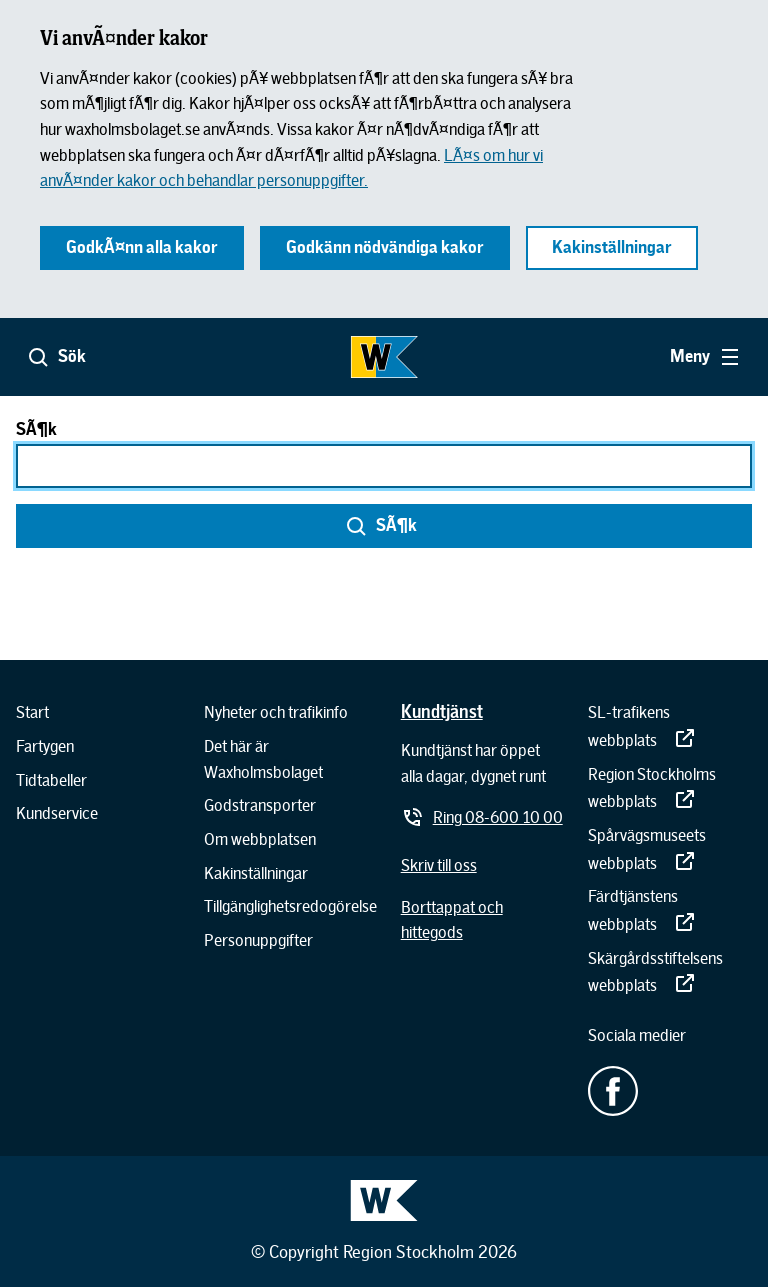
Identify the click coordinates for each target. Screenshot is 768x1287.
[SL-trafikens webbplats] (670, 726)
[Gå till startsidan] (384, 357)
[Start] (32, 713)
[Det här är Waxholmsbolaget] (290, 759)
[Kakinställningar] (256, 874)
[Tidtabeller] (51, 781)
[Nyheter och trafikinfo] (276, 713)
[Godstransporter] (260, 806)
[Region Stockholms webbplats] (670, 788)
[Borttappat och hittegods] (483, 920)
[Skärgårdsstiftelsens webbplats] (670, 972)
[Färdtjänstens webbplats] (670, 910)
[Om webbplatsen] (260, 840)
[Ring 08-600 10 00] (482, 818)
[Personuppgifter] (258, 941)
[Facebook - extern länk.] (670, 1091)
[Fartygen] (45, 747)
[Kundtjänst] (442, 711)
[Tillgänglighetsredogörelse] (290, 907)
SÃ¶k (36, 430)
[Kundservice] (57, 814)
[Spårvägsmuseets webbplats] (670, 849)
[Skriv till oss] (439, 866)
